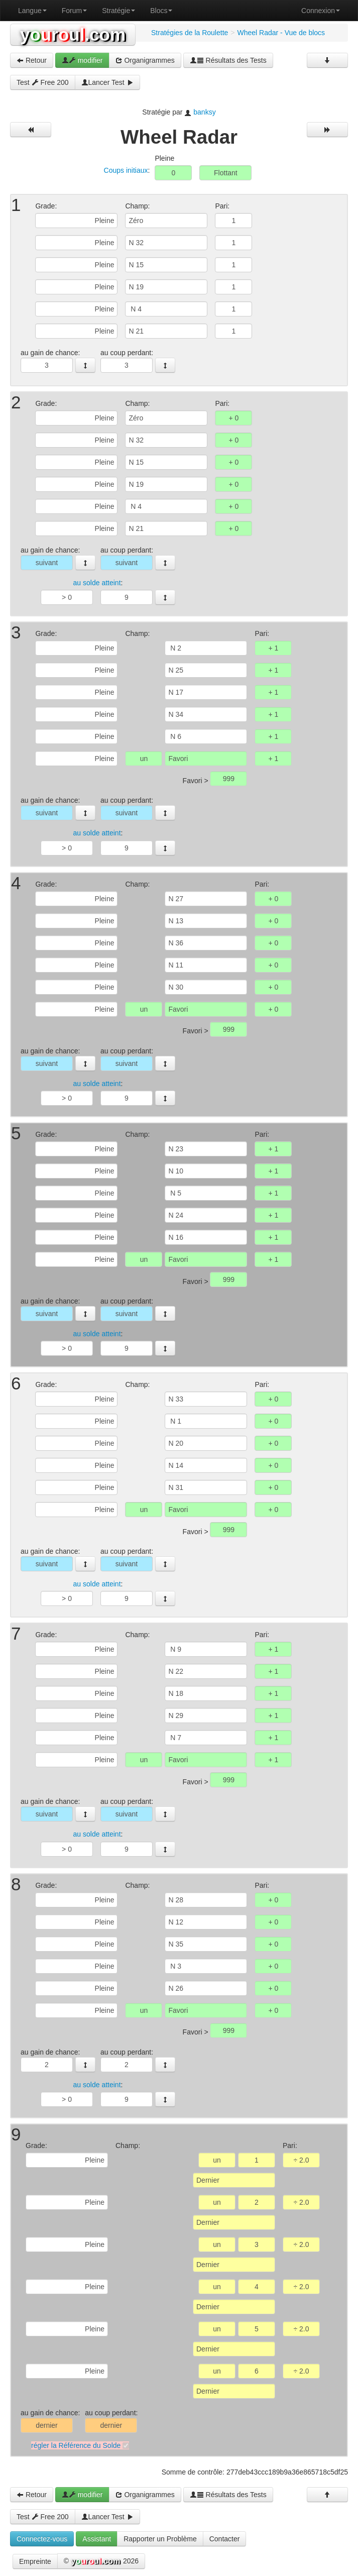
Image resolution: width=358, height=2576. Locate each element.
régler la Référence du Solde (76, 2445)
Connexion (320, 11)
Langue (32, 11)
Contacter (224, 2539)
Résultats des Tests (228, 60)
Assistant (96, 2539)
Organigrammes (145, 60)
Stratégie (118, 11)
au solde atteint (97, 583)
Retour (32, 60)
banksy (204, 112)
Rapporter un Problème (160, 2539)
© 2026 (101, 2561)
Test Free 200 (43, 82)
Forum (74, 11)
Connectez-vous (42, 2539)
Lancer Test (107, 82)
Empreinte (35, 2561)
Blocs (161, 11)
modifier (82, 60)
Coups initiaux (126, 170)
